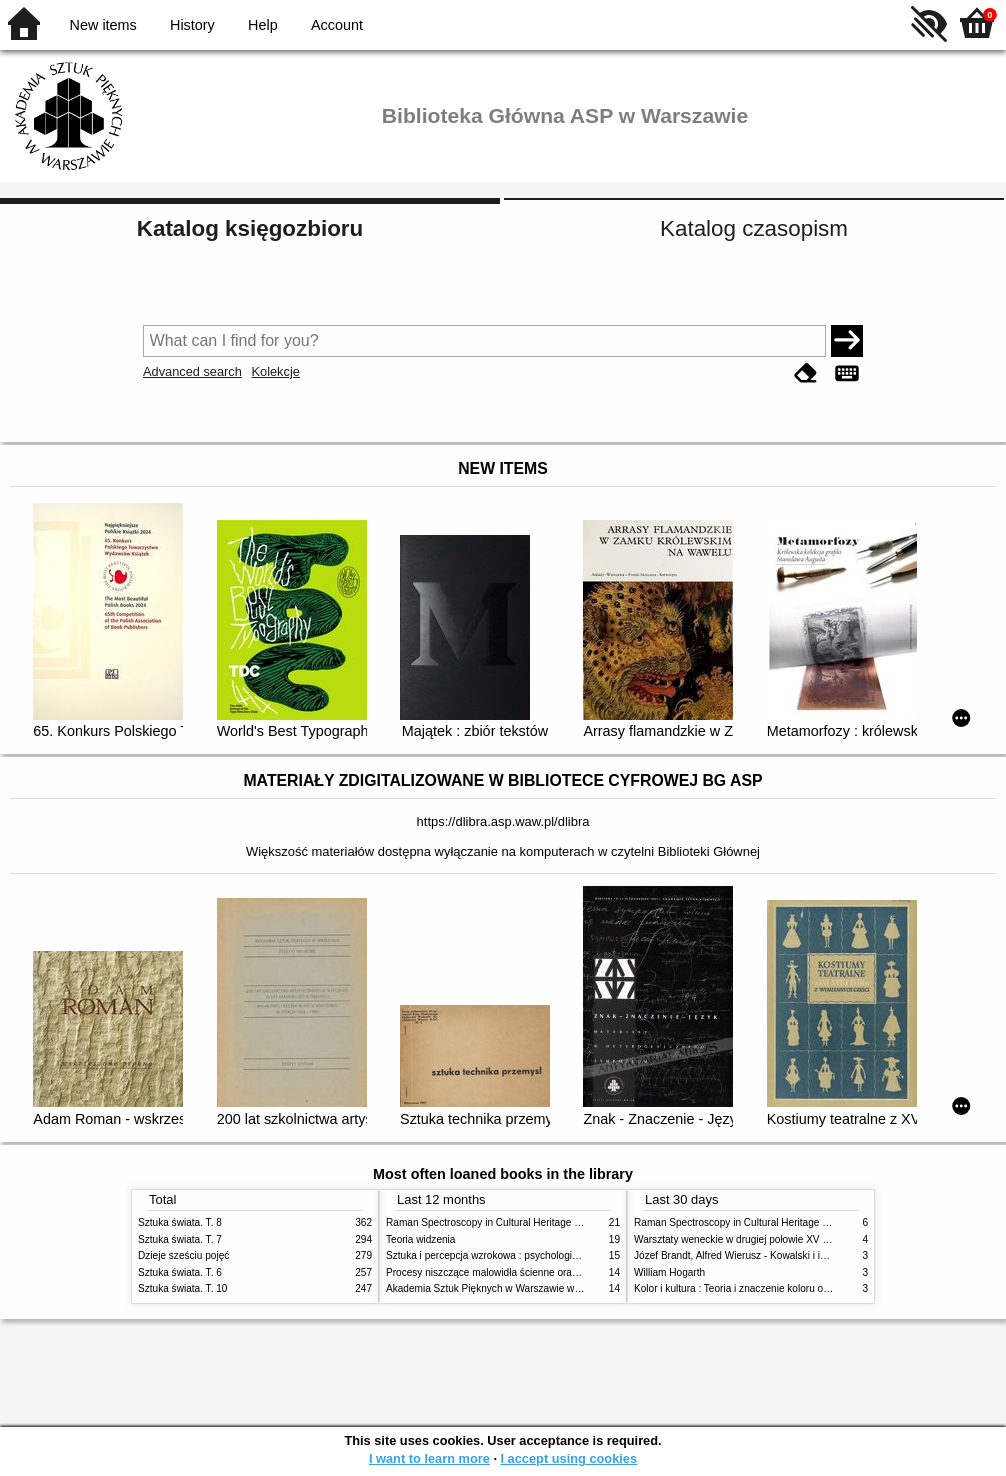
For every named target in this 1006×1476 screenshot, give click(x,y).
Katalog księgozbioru (250, 228)
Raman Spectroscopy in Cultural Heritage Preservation (508, 1222)
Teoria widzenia (420, 1239)
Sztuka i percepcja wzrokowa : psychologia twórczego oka (515, 1255)
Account (337, 25)
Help (263, 25)
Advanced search (192, 371)
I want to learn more (429, 1458)
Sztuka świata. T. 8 (180, 1222)
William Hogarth (669, 1272)
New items (103, 25)
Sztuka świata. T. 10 (182, 1288)
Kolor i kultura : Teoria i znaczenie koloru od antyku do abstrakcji (777, 1288)
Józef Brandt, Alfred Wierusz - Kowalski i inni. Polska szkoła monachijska (796, 1255)
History (192, 25)
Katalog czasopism (754, 228)
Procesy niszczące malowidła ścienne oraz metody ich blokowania (534, 1272)
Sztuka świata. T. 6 (180, 1272)
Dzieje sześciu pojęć (183, 1255)
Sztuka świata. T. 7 (180, 1239)
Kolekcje (275, 371)
